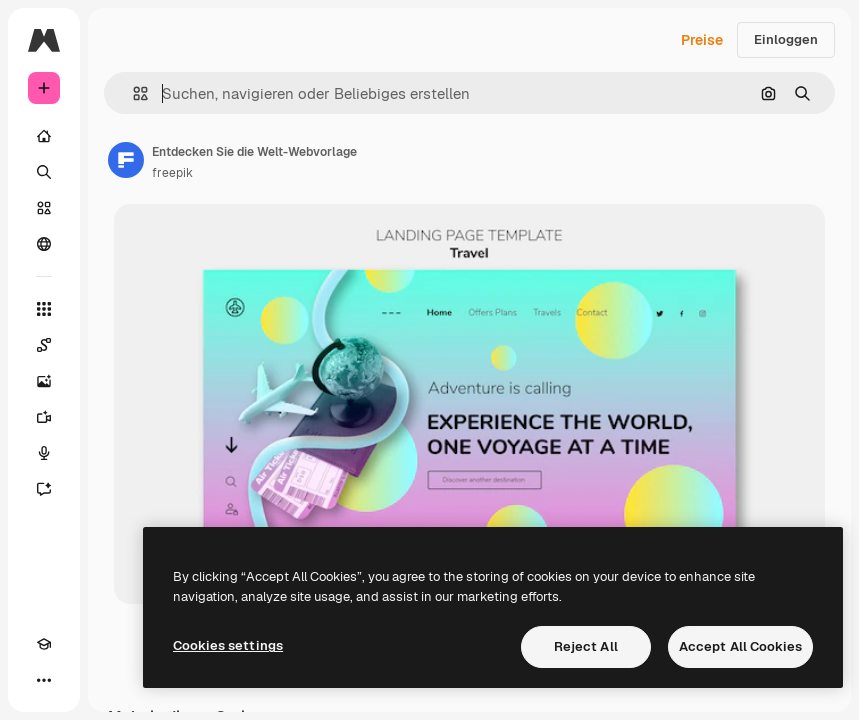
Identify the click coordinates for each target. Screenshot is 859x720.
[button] (132, 93)
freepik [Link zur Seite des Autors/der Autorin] (172, 173)
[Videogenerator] (44, 417)
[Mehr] (44, 680)
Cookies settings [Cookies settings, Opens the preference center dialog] (228, 645)
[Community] (44, 244)
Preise (702, 40)
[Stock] (44, 208)
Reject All (586, 646)
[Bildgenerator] (44, 381)
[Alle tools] (44, 309)
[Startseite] (44, 136)
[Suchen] (44, 172)
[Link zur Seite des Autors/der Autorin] (126, 160)
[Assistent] (44, 489)
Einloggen (786, 39)
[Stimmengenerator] (44, 453)
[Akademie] (44, 644)
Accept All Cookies (740, 646)
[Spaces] (44, 345)
